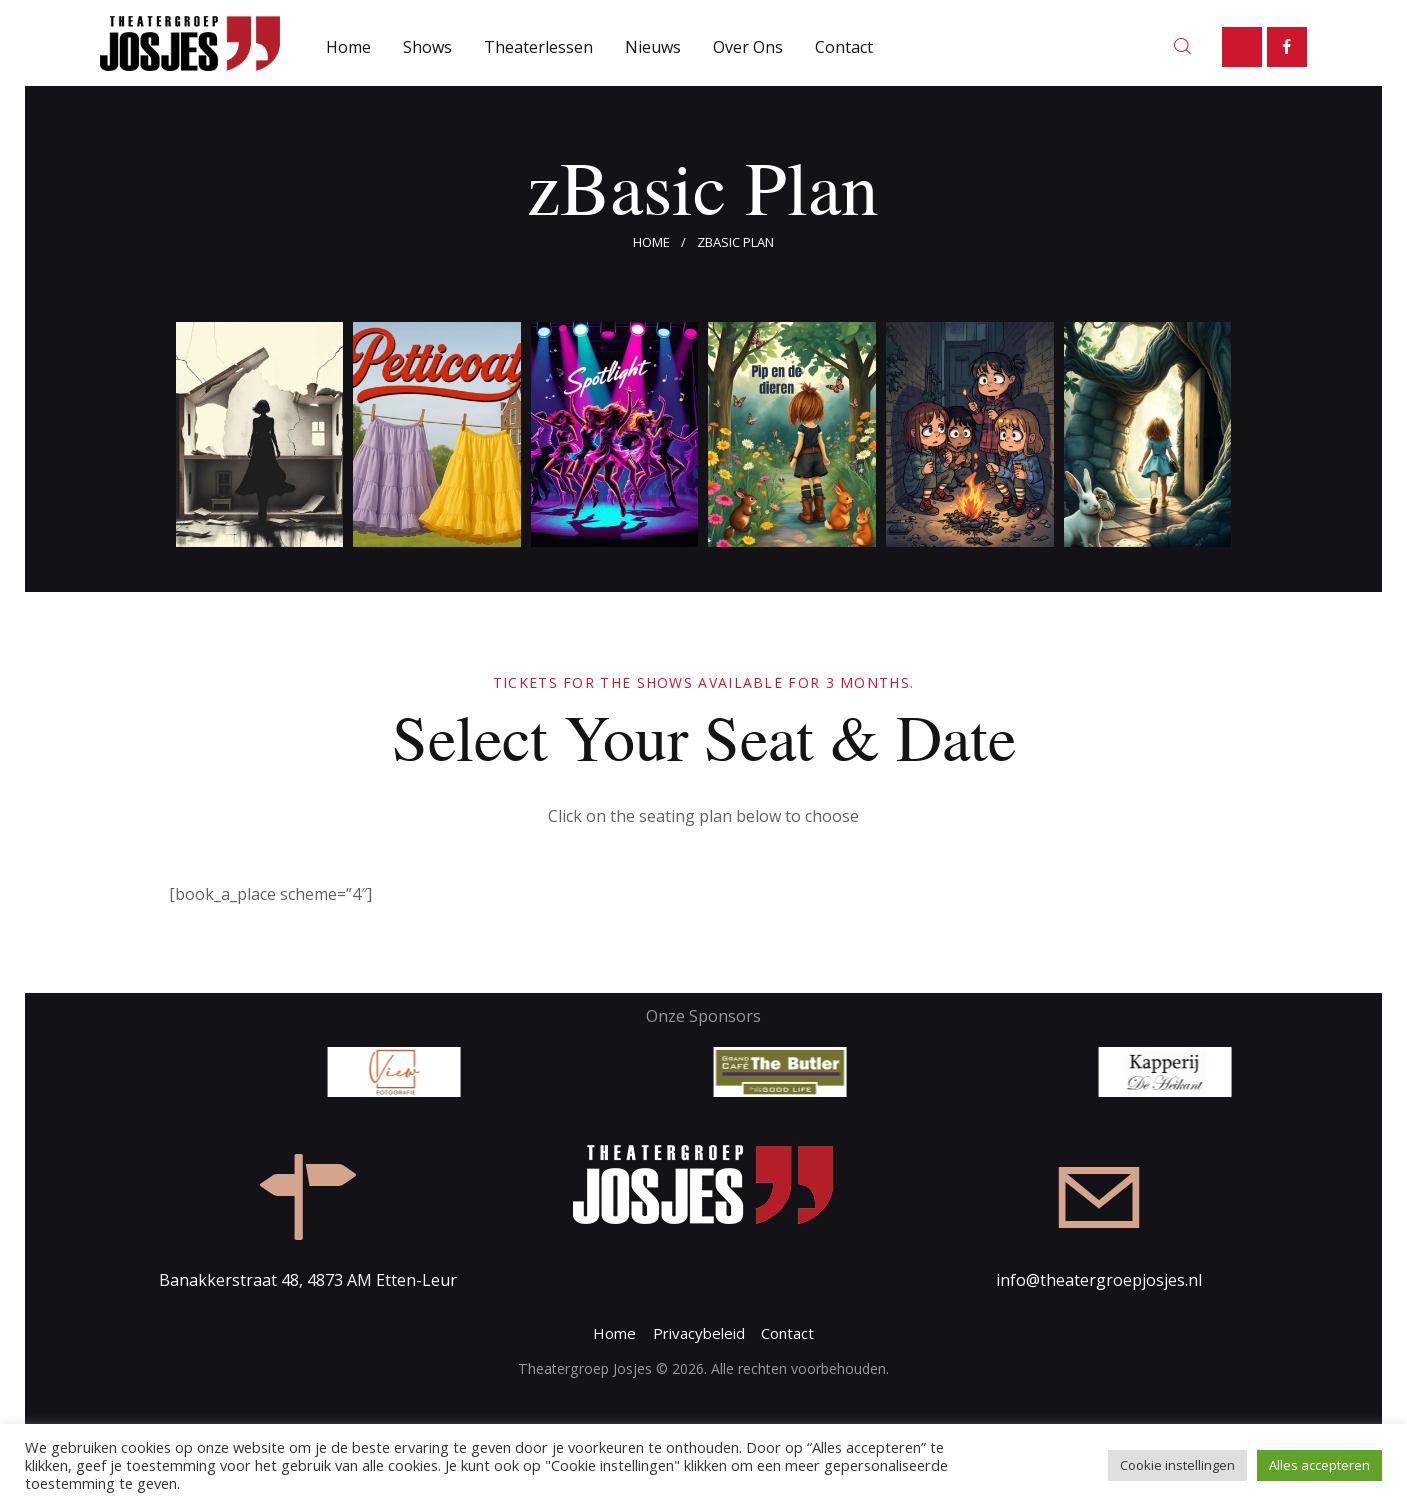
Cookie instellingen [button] (1177, 1465)
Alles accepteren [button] (1319, 1465)
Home (651, 242)
